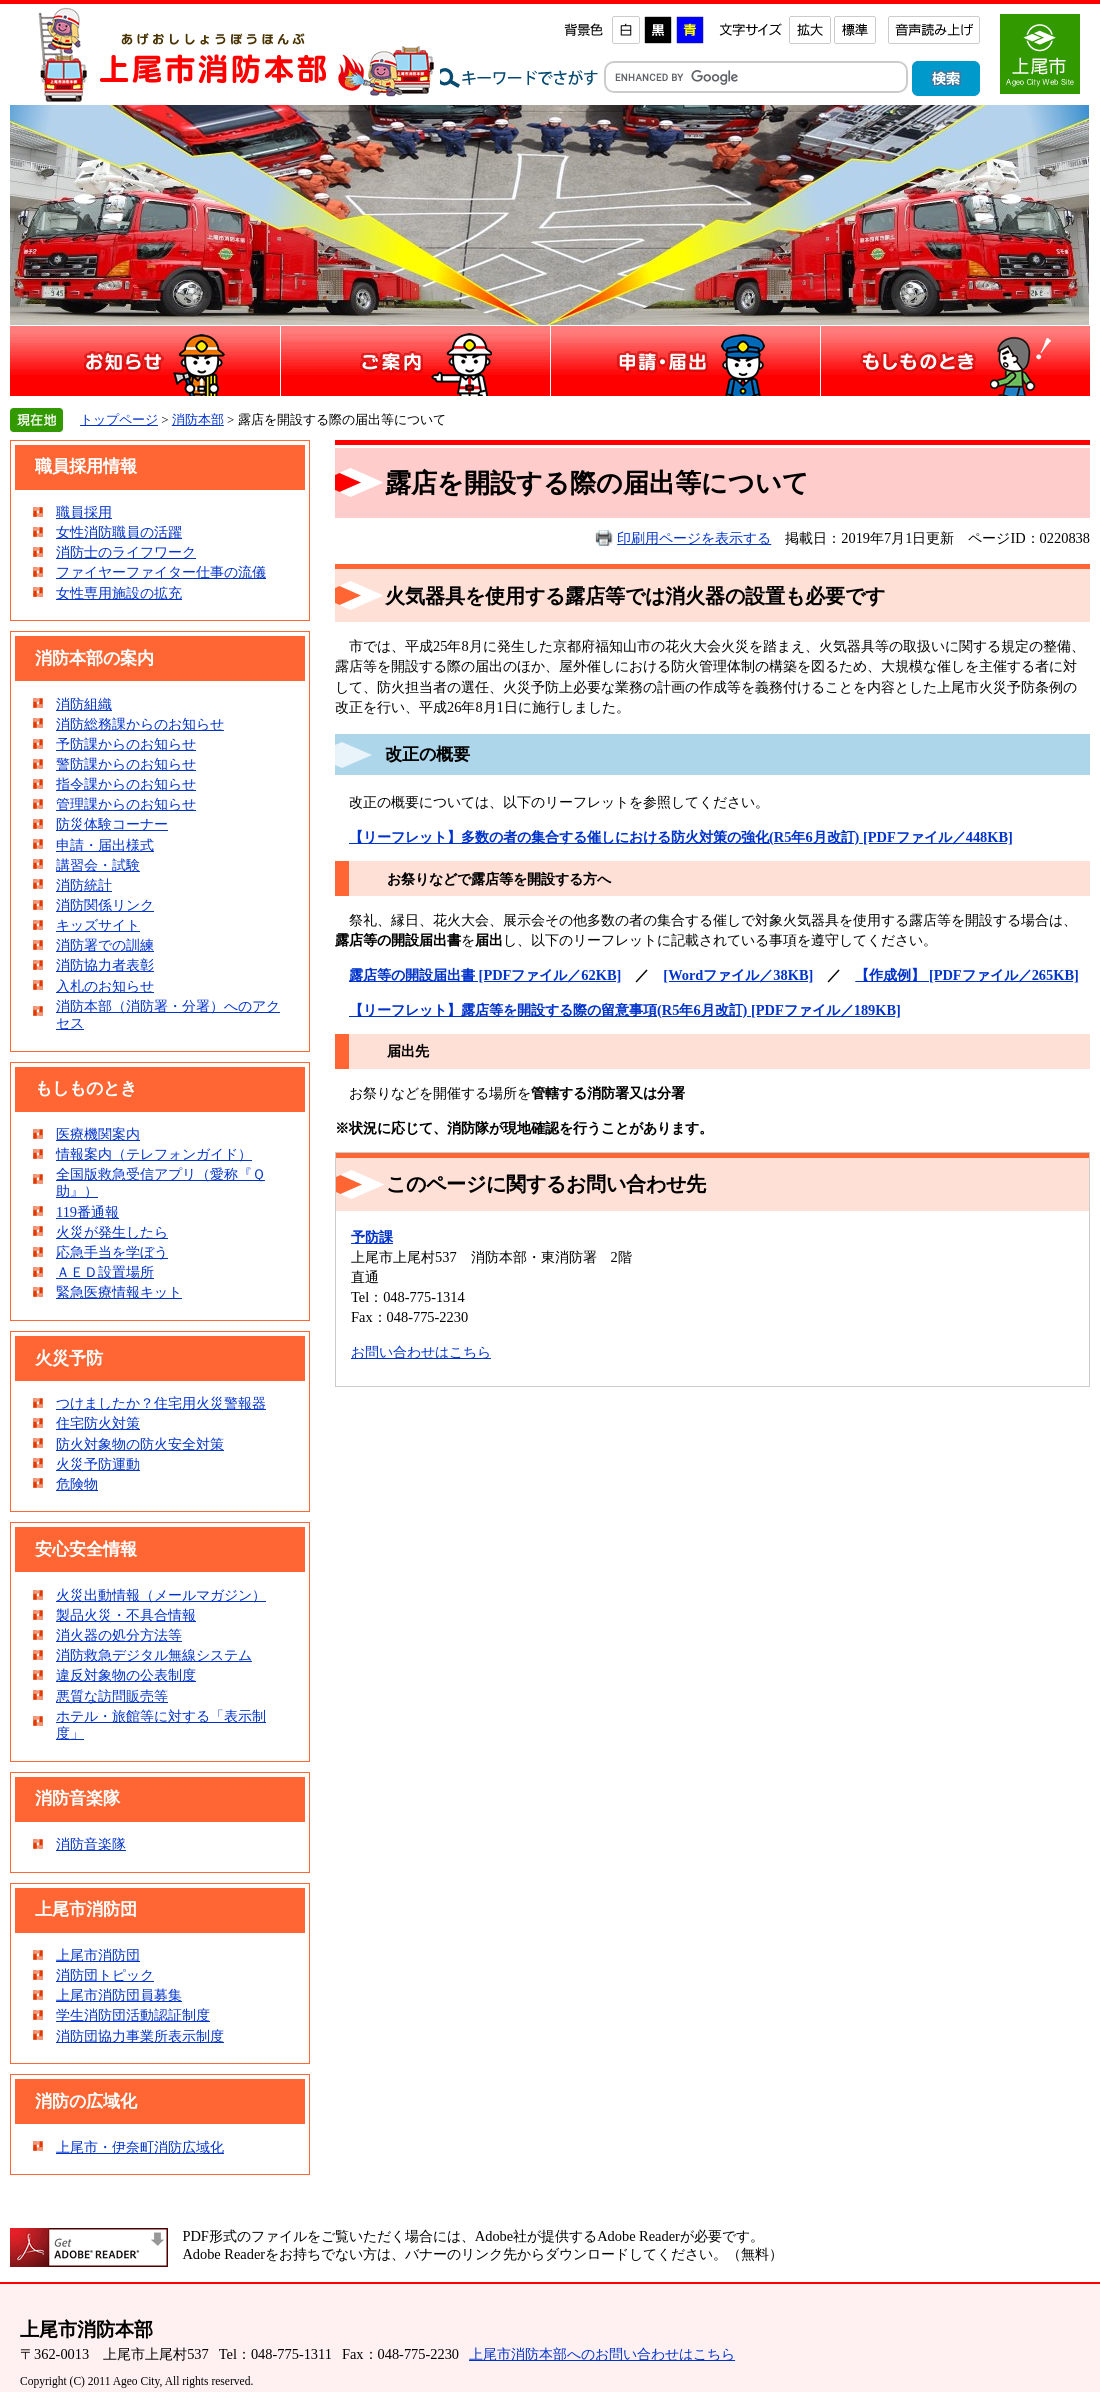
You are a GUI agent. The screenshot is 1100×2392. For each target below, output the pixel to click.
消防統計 (84, 885)
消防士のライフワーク (126, 552)
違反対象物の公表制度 (126, 1675)
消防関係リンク (105, 905)
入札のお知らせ (105, 986)
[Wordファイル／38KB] (738, 975)
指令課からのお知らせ (126, 784)
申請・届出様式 (105, 845)
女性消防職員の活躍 (119, 532)
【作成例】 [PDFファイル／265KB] (967, 975)
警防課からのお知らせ (126, 764)
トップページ (119, 419)
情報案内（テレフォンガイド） (154, 1154)
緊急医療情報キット (119, 1292)
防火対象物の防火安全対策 (140, 1444)
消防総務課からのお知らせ (140, 724)
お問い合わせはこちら (421, 1352)
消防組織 (84, 704)
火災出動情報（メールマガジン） (161, 1595)
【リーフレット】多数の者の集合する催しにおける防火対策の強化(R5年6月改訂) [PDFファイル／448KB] (681, 837)
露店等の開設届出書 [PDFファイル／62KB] (485, 975)
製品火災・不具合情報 (126, 1615)
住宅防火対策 (98, 1423)
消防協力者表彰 (105, 965)
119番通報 (87, 1212)
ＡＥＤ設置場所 (105, 1272)
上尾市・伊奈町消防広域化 (140, 2147)
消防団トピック (105, 1975)
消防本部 (198, 419)
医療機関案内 (98, 1134)
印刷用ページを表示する (694, 538)
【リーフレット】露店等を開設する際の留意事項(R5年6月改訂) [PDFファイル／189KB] (625, 1010)
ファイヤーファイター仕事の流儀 (161, 572)
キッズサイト (98, 925)
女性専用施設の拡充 (119, 593)
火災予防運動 (98, 1464)
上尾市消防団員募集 (119, 1995)
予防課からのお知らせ (126, 744)
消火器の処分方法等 (119, 1635)
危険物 (77, 1484)
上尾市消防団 (98, 1955)
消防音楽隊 (91, 1844)
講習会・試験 (98, 865)
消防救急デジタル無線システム (154, 1655)
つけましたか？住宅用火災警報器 (161, 1403)
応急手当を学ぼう (112, 1252)
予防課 (372, 1237)
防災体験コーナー (112, 824)
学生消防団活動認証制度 (133, 2015)
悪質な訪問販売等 (112, 1696)
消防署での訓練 (105, 945)
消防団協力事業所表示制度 (140, 2036)
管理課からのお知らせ (126, 804)
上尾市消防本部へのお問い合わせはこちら (602, 2354)
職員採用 (84, 512)
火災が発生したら (112, 1232)
